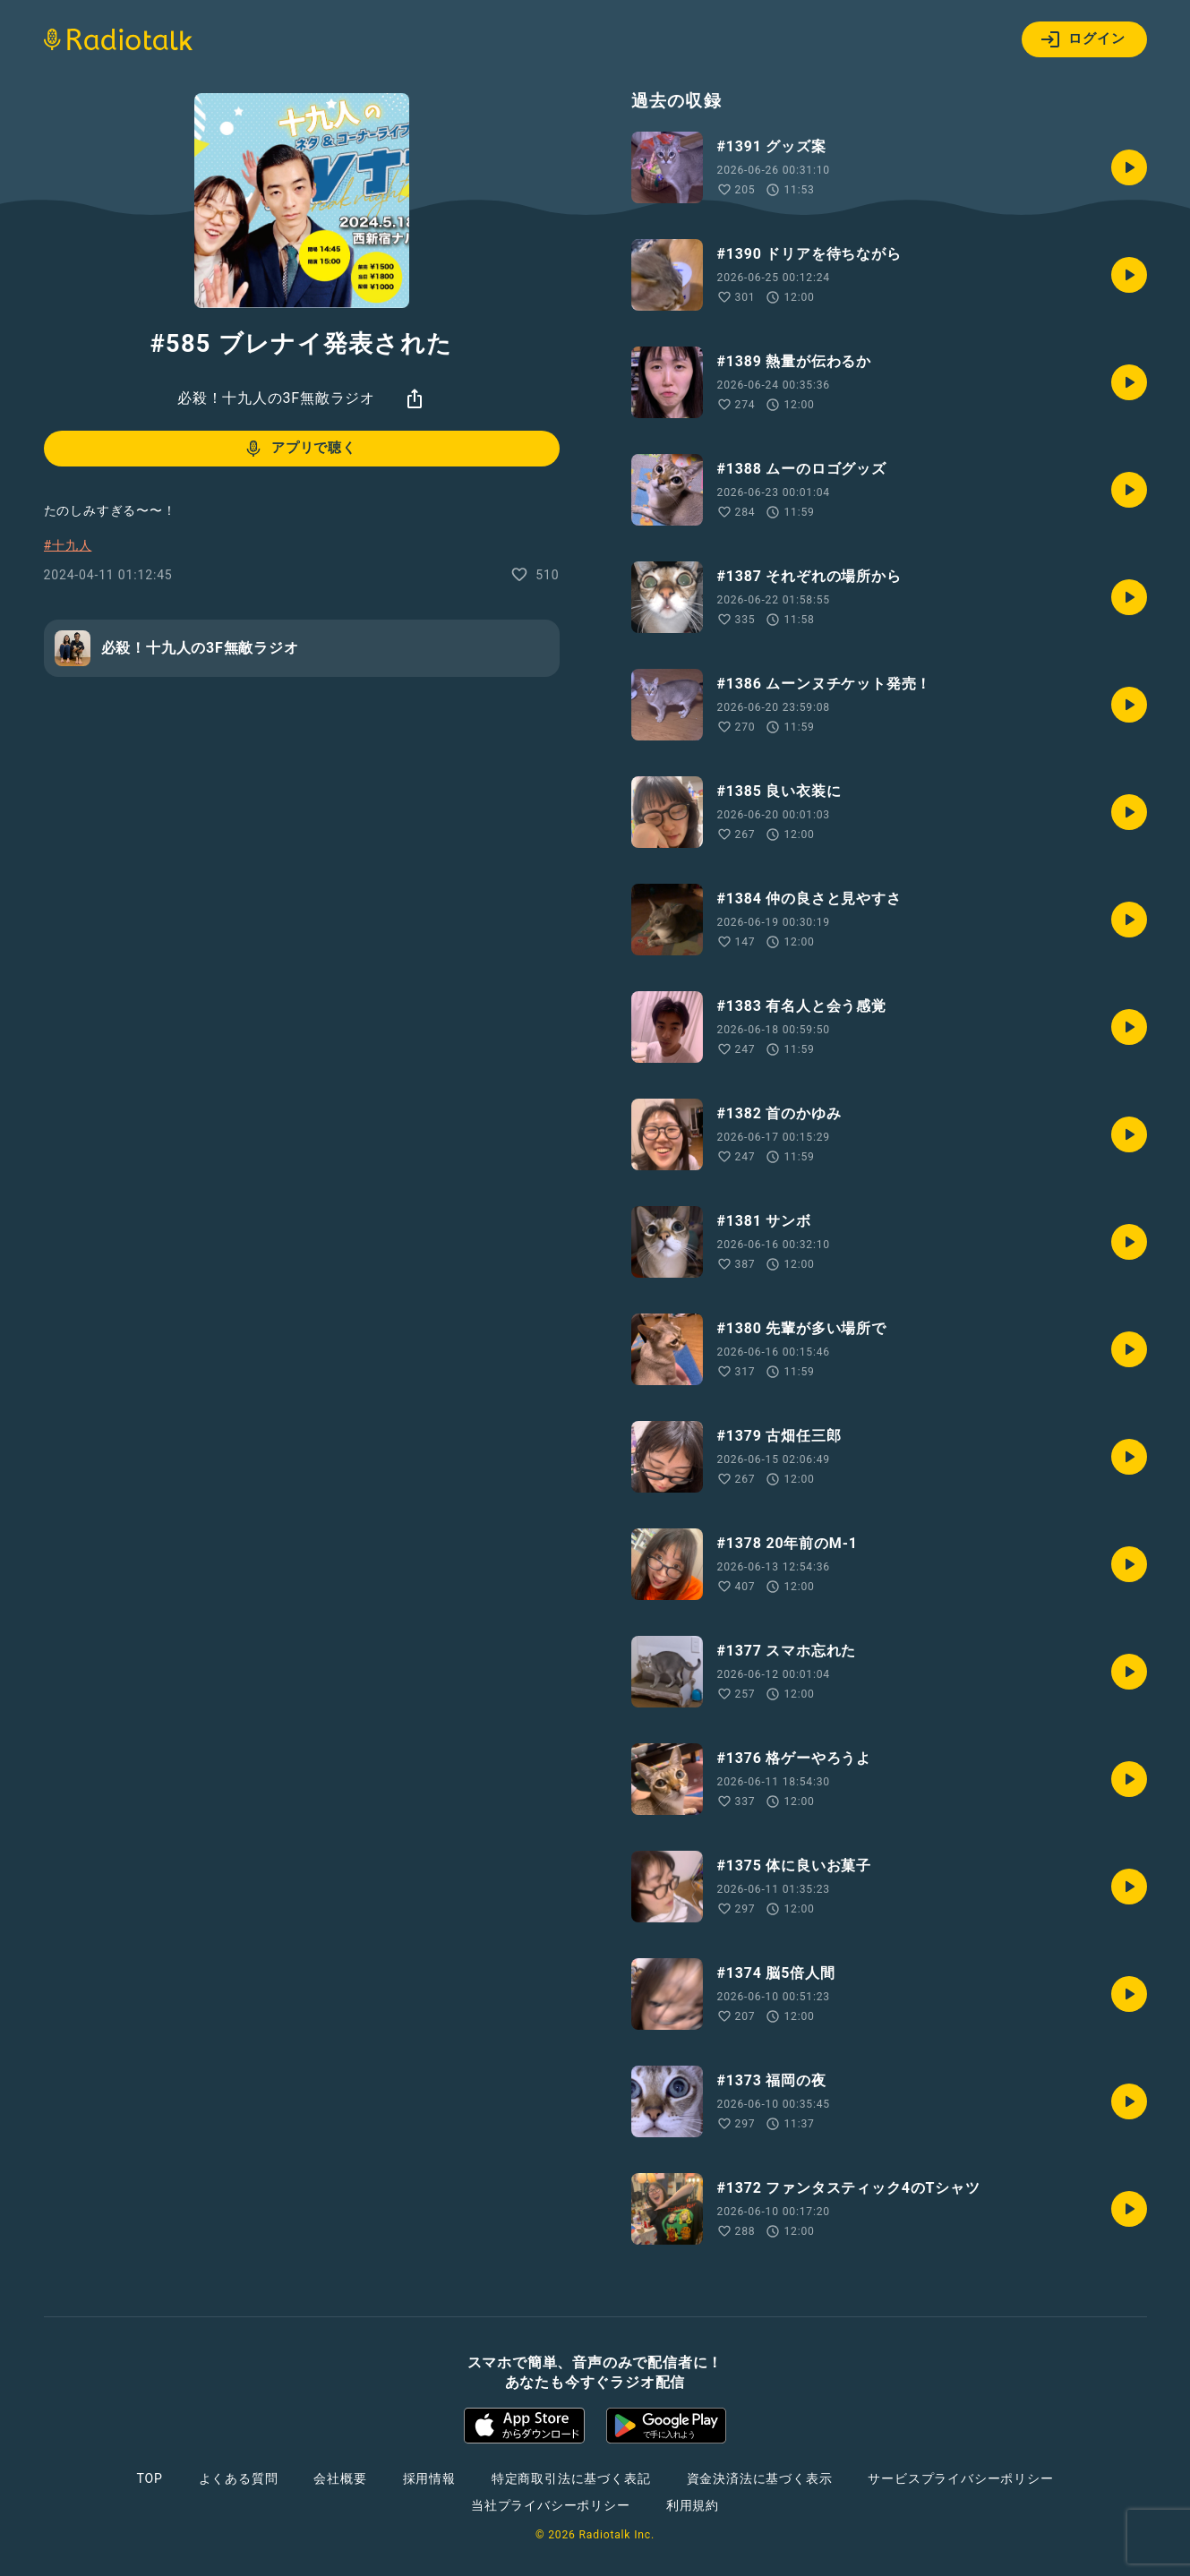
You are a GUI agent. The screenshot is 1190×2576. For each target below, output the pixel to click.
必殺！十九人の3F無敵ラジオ (276, 398)
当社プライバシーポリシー (550, 2505)
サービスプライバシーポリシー (960, 2478)
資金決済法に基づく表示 (760, 2478)
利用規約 (692, 2505)
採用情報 (429, 2478)
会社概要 (339, 2478)
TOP (149, 2478)
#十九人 (68, 545)
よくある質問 (238, 2478)
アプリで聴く (299, 448)
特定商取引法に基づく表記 (571, 2478)
